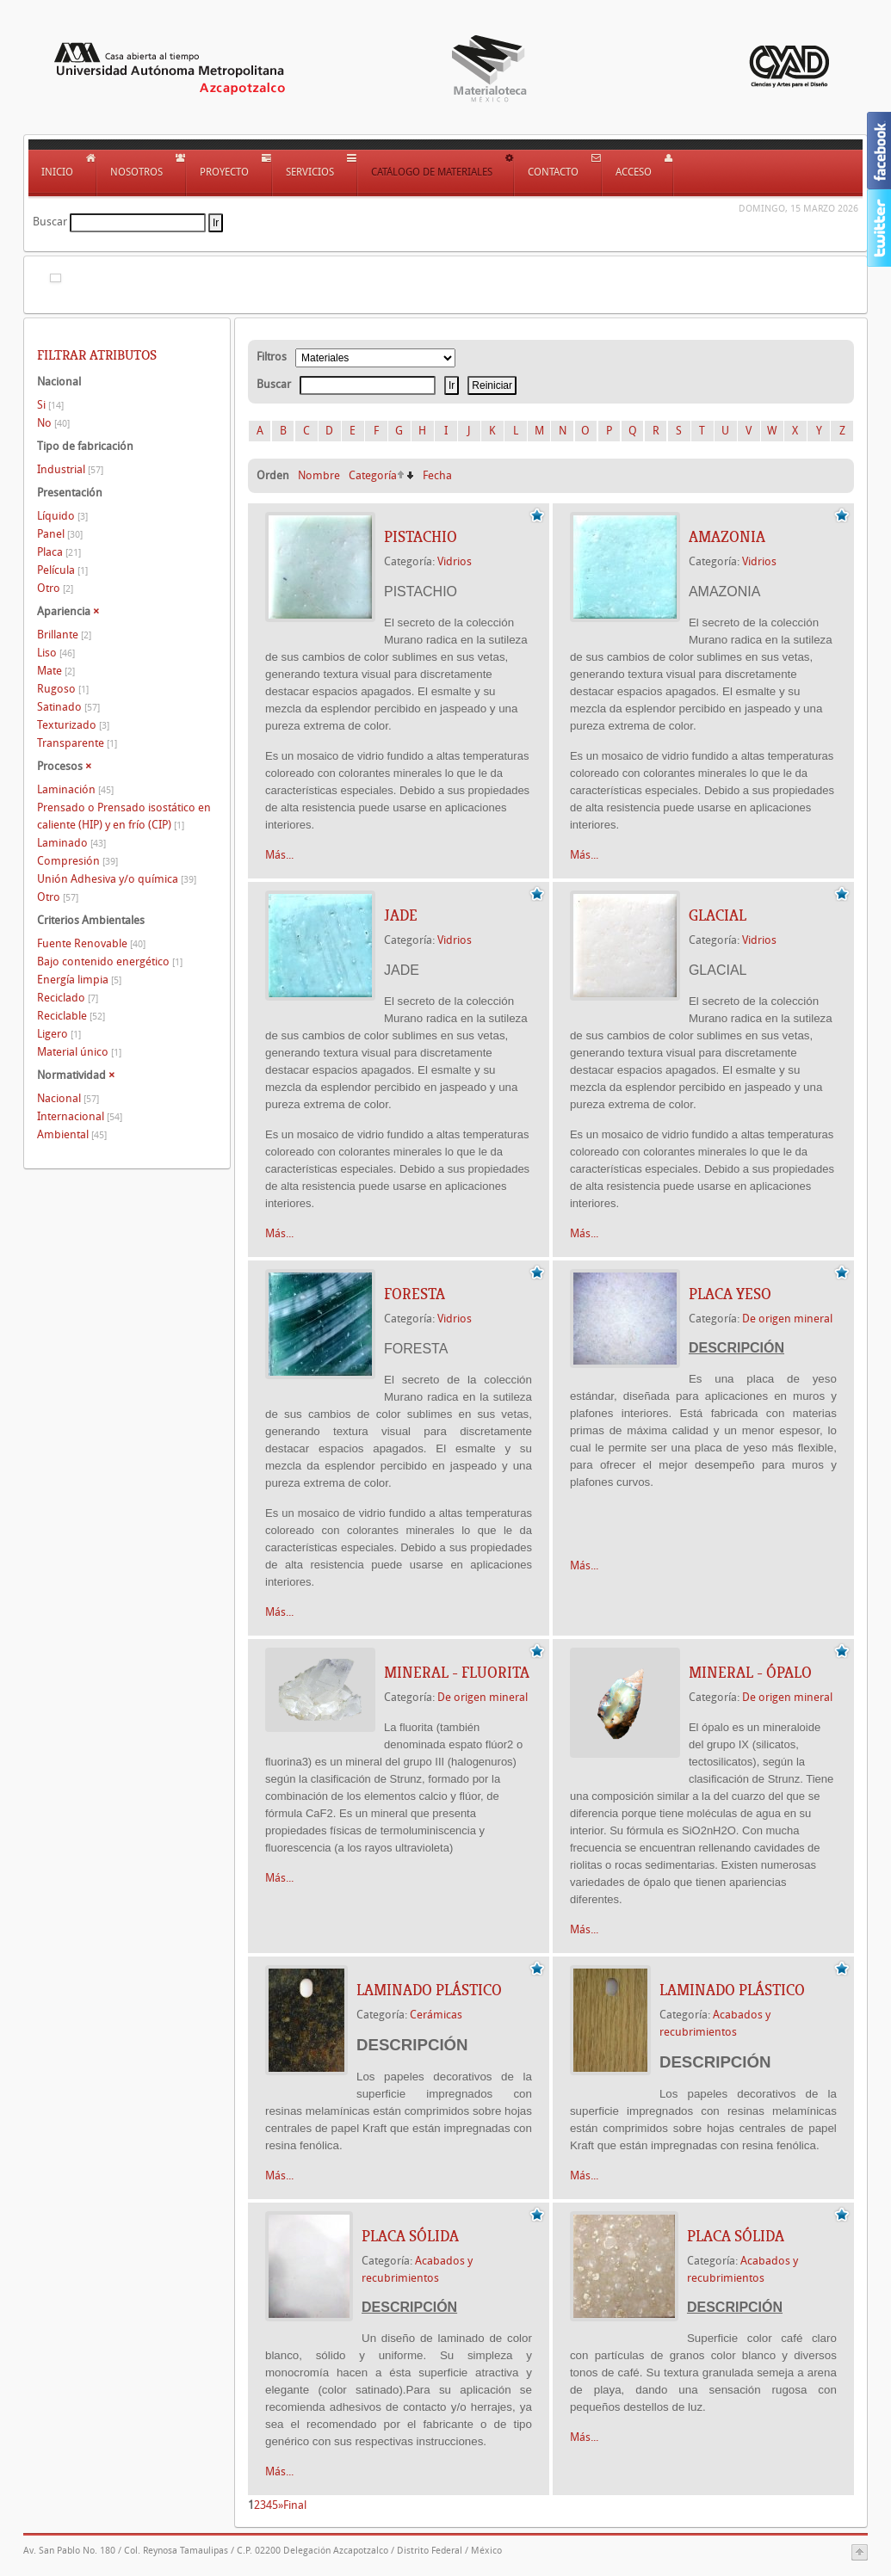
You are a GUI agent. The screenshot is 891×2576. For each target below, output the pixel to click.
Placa (59, 551)
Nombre (319, 475)
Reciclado (67, 997)
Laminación (75, 789)
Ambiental (72, 1134)
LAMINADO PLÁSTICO (429, 1990)
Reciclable (71, 1015)
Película (62, 570)
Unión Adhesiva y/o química (116, 878)
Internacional (79, 1116)
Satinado (68, 706)
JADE (401, 915)
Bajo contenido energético (110, 961)
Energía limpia (79, 979)
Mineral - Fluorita (456, 1672)
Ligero (59, 1033)
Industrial (70, 469)
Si (50, 404)
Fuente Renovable (91, 943)
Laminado (71, 842)
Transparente (77, 742)
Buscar (50, 221)
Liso (56, 652)
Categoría (373, 475)
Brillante (64, 634)
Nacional (68, 1098)
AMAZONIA (727, 536)
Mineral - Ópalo (750, 1672)
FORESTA (414, 1294)
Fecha (437, 475)
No (53, 422)
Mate (56, 670)
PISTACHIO (420, 536)
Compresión (77, 860)
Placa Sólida (410, 2236)
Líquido (62, 515)
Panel (60, 533)
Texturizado (73, 724)
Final (294, 2505)
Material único (79, 1051)
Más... (279, 854)
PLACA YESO (730, 1294)
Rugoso (63, 688)
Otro (55, 588)
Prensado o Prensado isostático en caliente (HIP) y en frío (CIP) (124, 816)
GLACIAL (717, 915)
